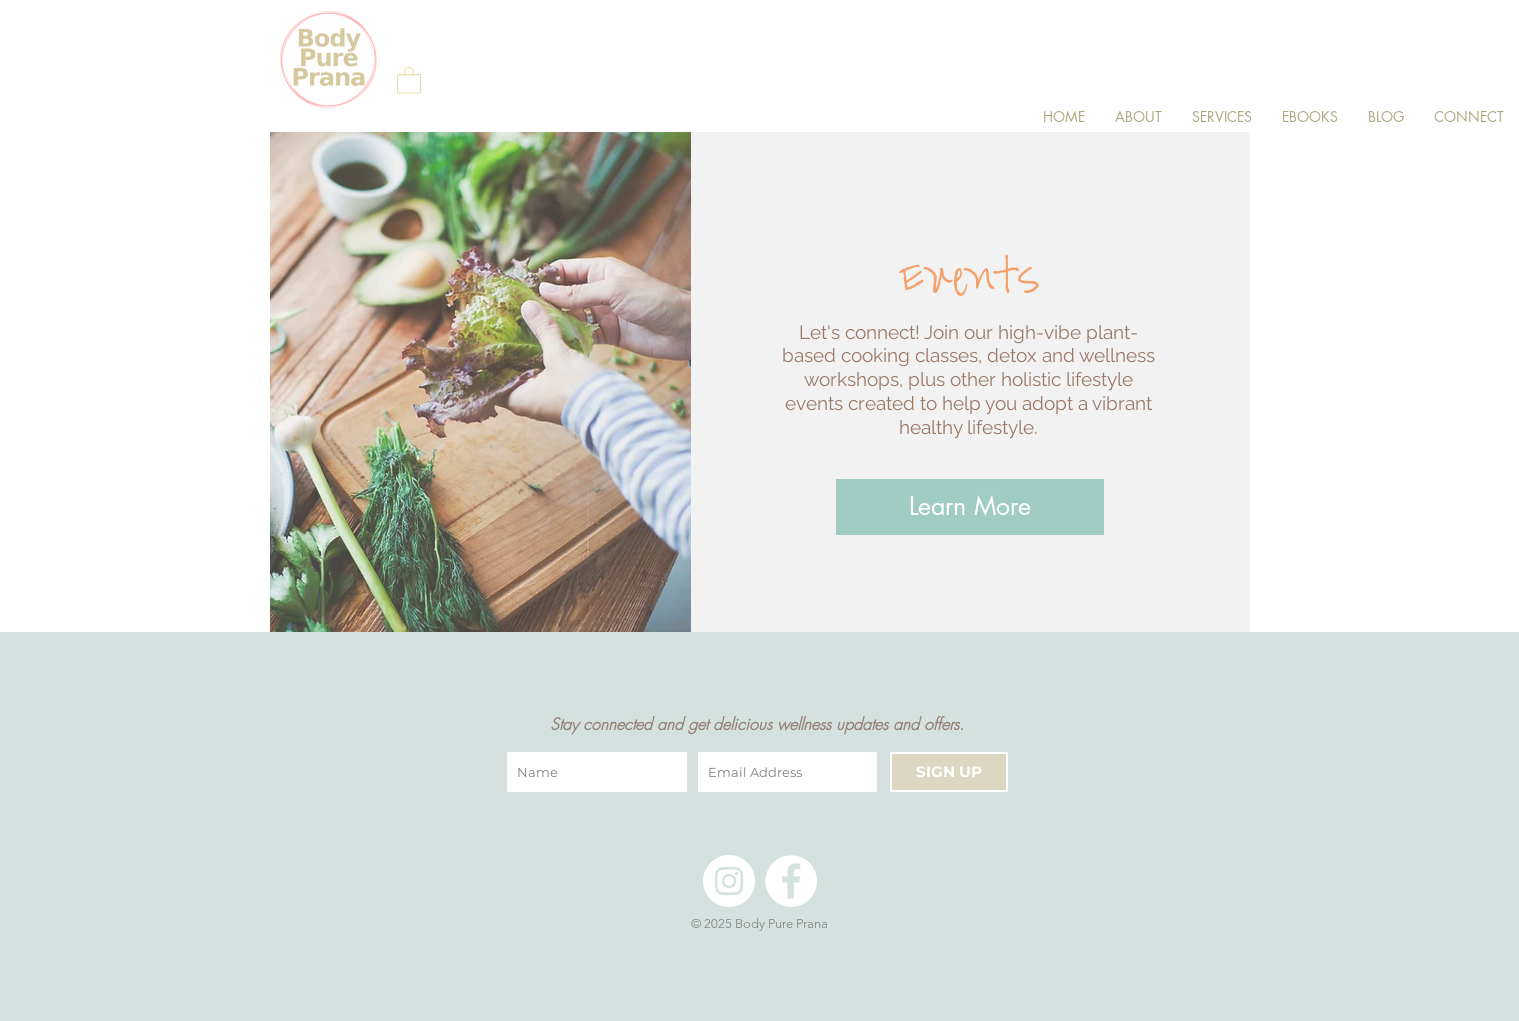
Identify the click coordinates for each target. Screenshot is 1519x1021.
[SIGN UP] (949, 772)
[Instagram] (729, 881)
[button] (409, 79)
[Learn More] (970, 507)
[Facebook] (791, 881)
